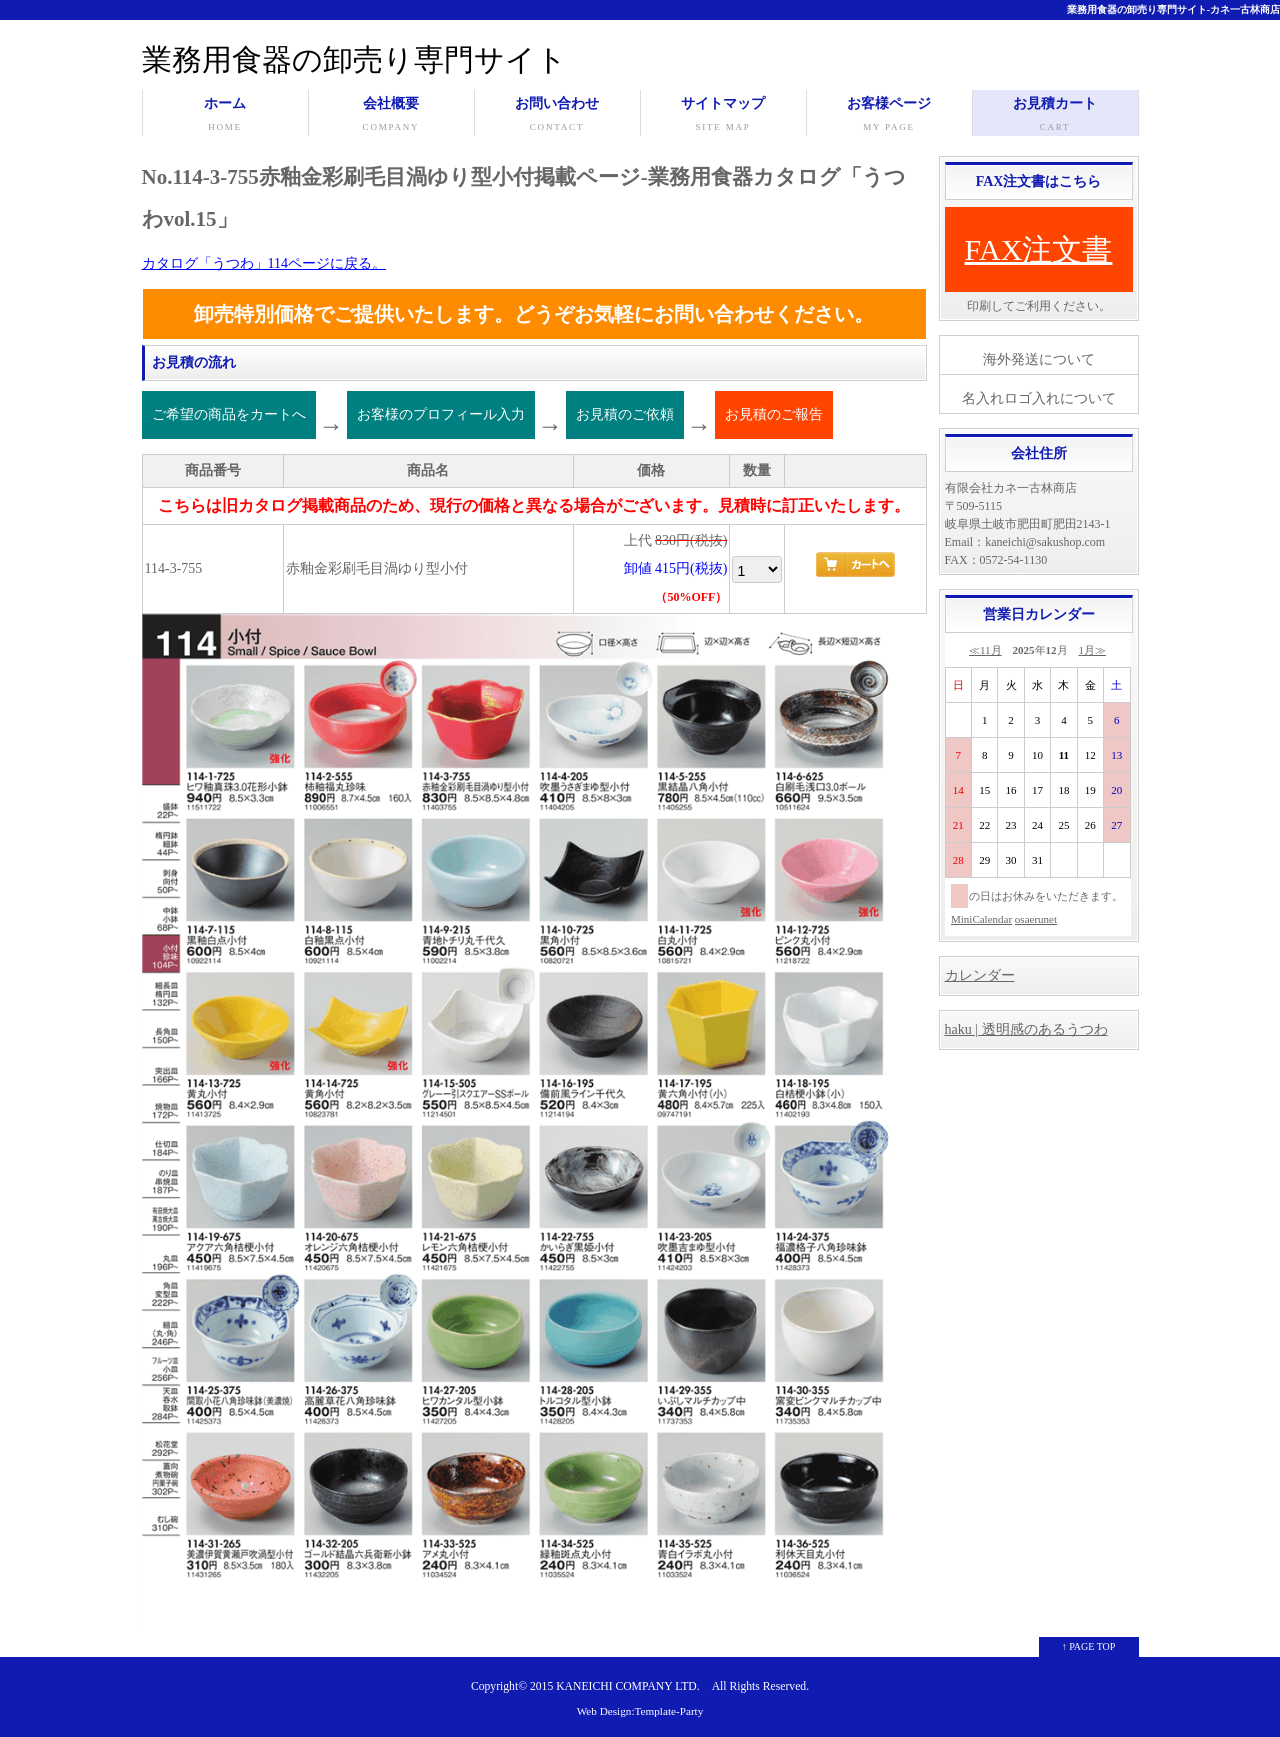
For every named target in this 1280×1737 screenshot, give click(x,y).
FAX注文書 (1039, 249)
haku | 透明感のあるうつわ (1026, 1029)
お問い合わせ (557, 116)
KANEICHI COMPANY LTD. (627, 1686)
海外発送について (1039, 359)
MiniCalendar (981, 919)
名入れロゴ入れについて (1039, 398)
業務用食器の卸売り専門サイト (354, 59)
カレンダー (980, 975)
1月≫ (1093, 650)
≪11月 (985, 650)
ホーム (225, 116)
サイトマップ (723, 116)
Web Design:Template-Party (640, 1711)
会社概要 (391, 116)
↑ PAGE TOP (1089, 1646)
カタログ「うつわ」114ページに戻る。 (264, 263)
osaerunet (1036, 919)
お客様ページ (889, 116)
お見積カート (1055, 116)
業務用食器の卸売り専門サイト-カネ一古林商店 (1173, 9)
